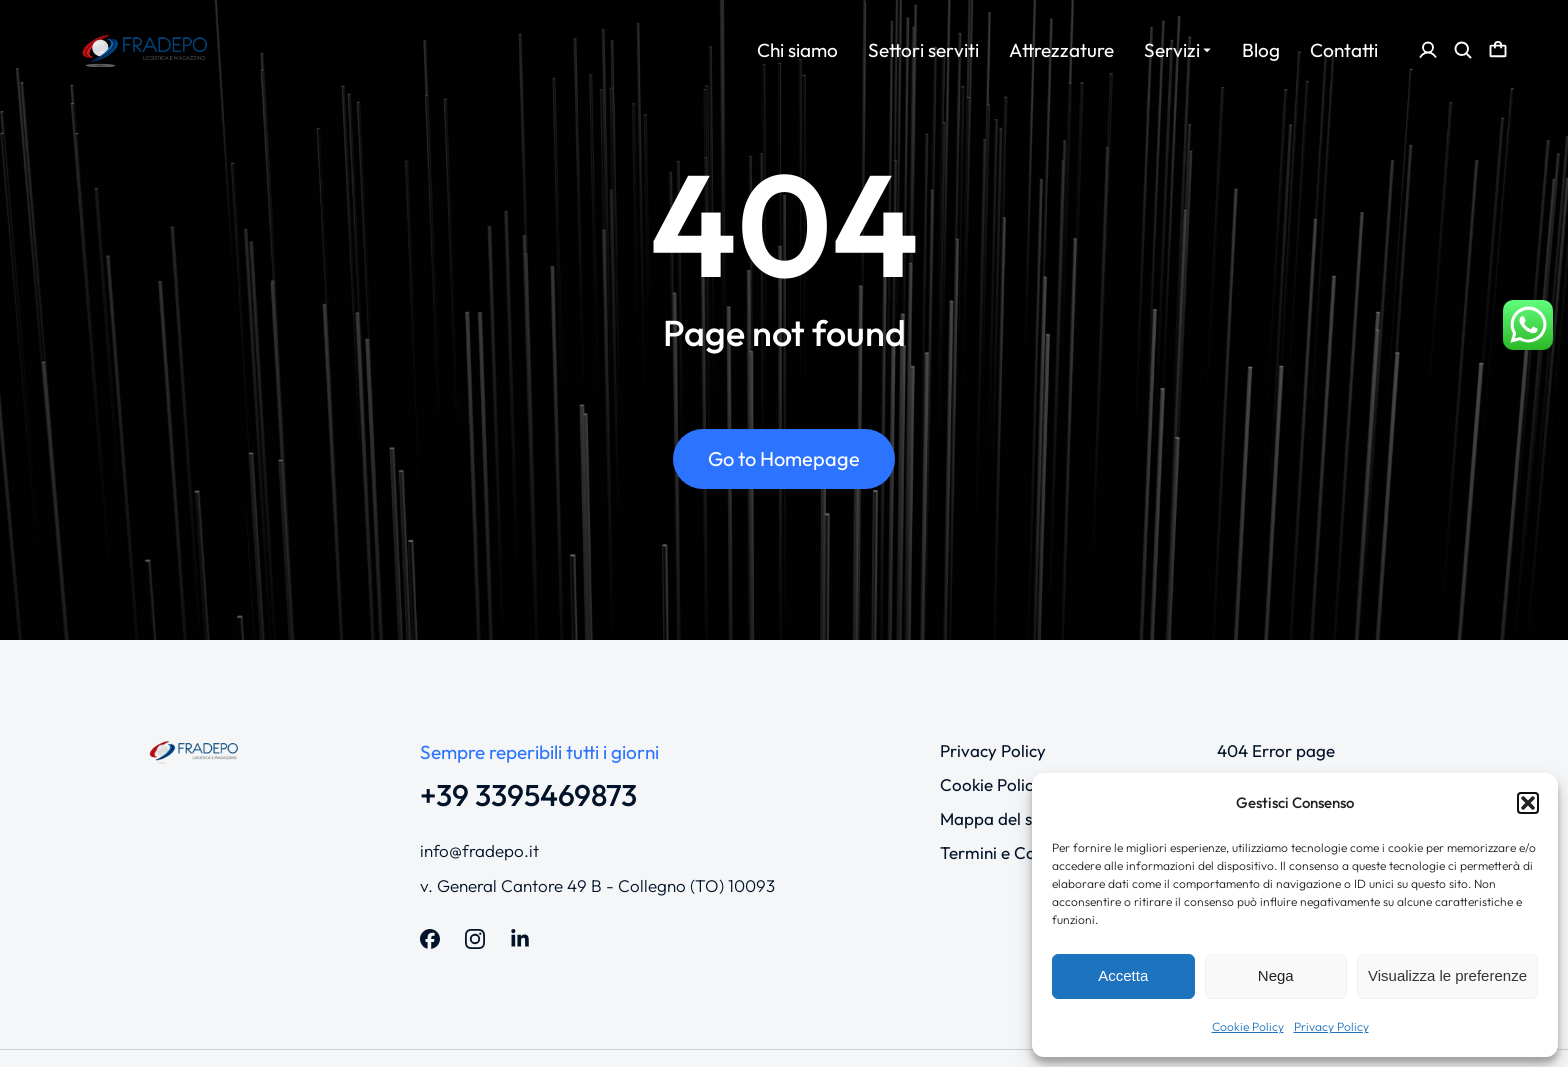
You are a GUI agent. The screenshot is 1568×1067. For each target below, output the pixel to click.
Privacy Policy (1331, 1026)
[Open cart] (1498, 50)
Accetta (1123, 975)
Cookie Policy (1248, 1026)
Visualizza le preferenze (1447, 975)
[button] (1528, 803)
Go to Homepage (784, 458)
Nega (1276, 975)
